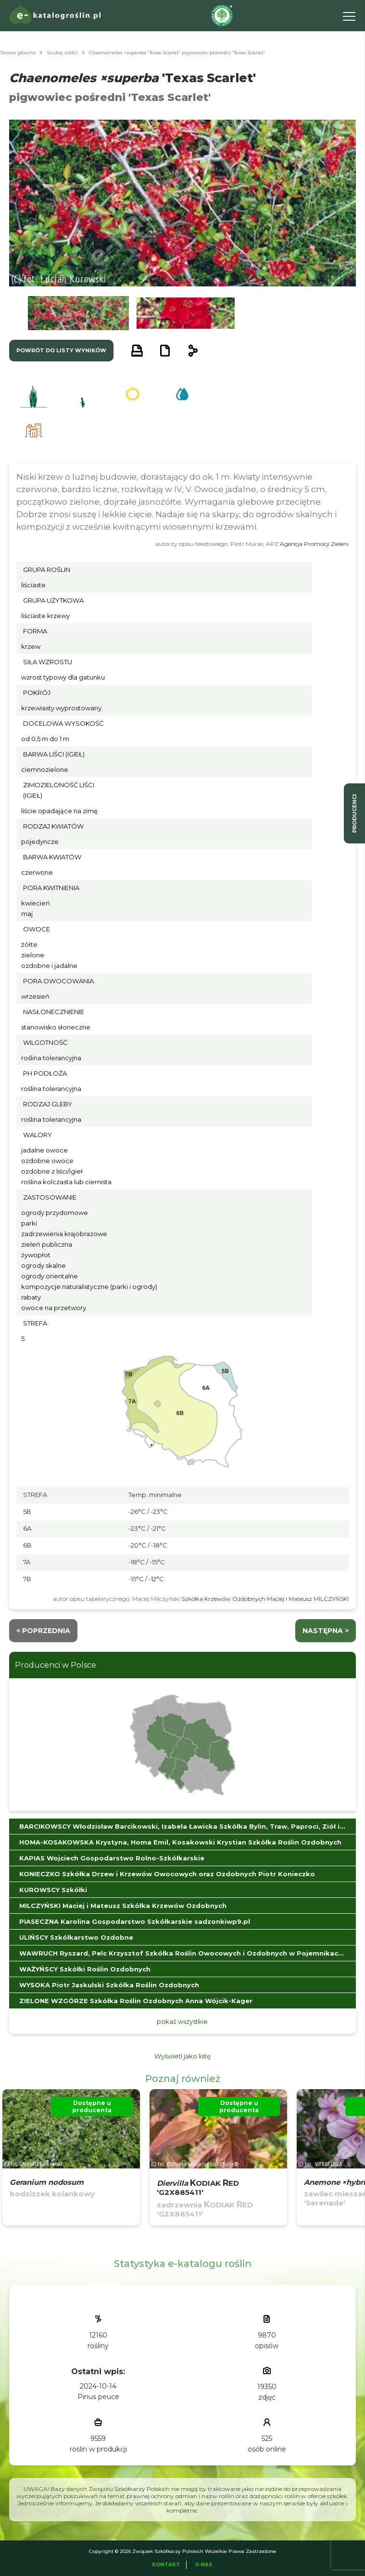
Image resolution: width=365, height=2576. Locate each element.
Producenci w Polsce (55, 1665)
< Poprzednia (43, 1630)
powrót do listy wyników (61, 350)
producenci (354, 813)
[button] (78, 313)
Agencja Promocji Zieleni (314, 543)
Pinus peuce (98, 2396)
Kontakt (166, 2565)
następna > (325, 1630)
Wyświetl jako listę (182, 2056)
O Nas (204, 2565)
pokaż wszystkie (182, 2021)
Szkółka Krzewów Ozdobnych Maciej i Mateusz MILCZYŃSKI (265, 1598)
